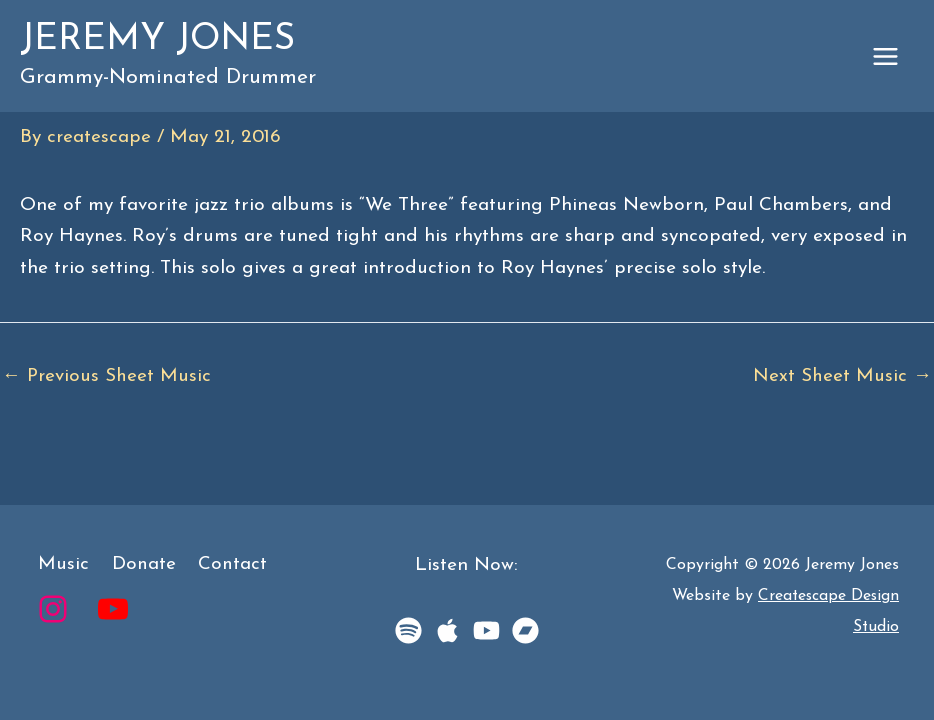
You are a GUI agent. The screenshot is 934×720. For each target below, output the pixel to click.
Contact (222, 565)
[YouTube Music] (486, 630)
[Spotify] (408, 630)
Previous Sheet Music (107, 376)
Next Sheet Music (842, 376)
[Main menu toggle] (886, 58)
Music (60, 565)
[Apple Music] (447, 630)
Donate (137, 565)
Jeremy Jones (167, 41)
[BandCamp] (525, 630)
